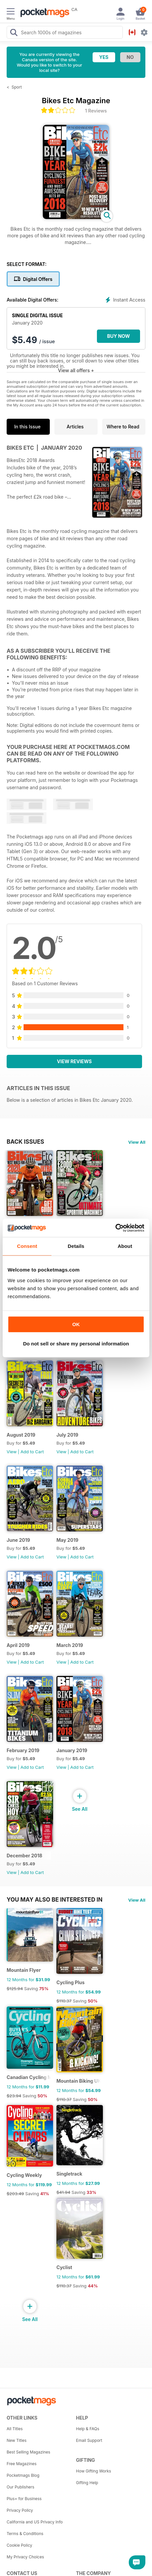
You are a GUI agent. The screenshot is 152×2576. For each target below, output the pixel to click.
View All (136, 1142)
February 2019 (23, 1750)
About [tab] (124, 1246)
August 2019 (21, 1435)
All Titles (15, 2428)
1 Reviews (96, 111)
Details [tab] (76, 1246)
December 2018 (24, 1855)
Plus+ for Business (24, 2498)
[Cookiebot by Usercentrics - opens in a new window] (115, 1228)
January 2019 (71, 1750)
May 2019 (67, 1540)
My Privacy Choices (25, 2556)
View (12, 1451)
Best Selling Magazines (28, 2452)
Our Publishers (20, 2486)
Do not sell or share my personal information (76, 1343)
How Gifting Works (93, 2470)
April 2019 (18, 1645)
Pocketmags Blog (23, 2475)
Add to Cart (32, 1451)
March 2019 (69, 1645)
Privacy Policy (20, 2510)
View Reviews (74, 1061)
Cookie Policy (19, 2545)
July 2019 (67, 1435)
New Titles (17, 2440)
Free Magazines (22, 2463)
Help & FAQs (87, 2428)
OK (76, 1324)
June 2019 (18, 1540)
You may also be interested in (55, 1899)
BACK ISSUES (25, 1141)
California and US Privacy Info (35, 2521)
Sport (17, 87)
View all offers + (76, 370)
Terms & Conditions (25, 2533)
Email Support (89, 2440)
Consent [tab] (27, 1246)
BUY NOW (118, 336)
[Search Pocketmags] (13, 33)
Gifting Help (87, 2482)
